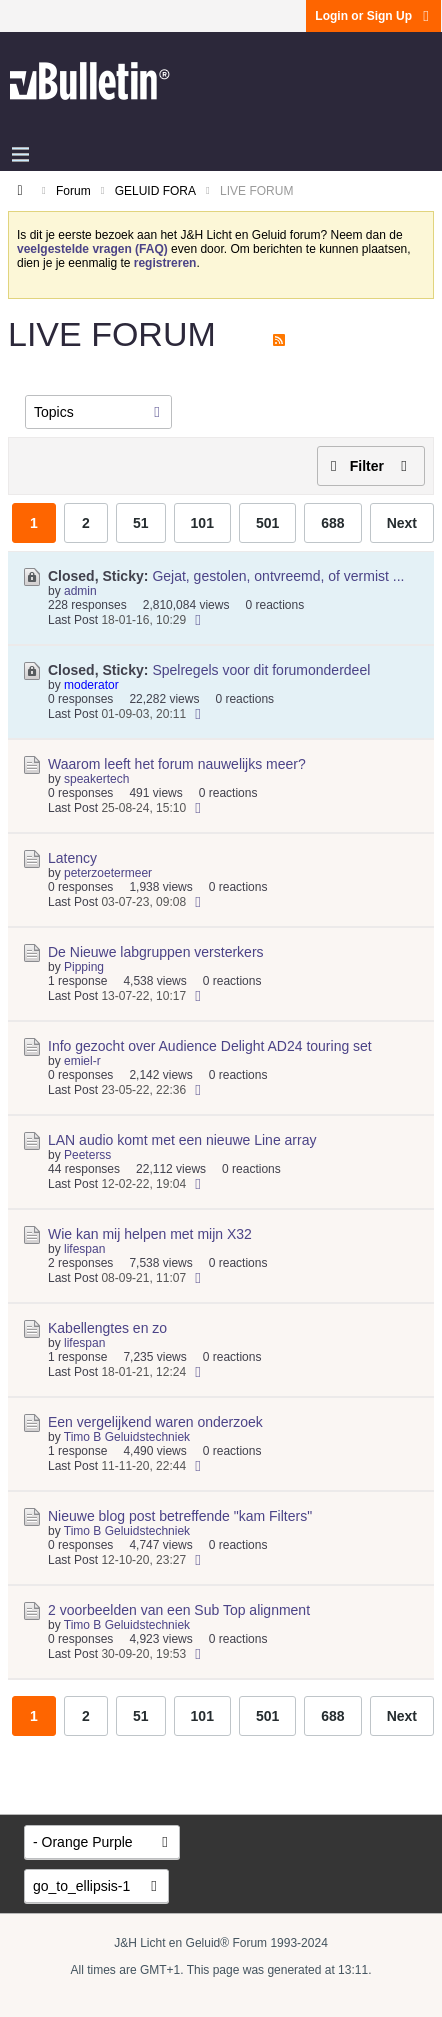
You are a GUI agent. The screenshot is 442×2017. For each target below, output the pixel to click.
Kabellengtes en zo (107, 1328)
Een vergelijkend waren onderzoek (155, 1422)
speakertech (96, 779)
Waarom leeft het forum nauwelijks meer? (177, 764)
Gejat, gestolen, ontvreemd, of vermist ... (278, 576)
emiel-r (82, 1061)
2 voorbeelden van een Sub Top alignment (179, 1610)
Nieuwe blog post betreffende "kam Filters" (180, 1516)
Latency (72, 858)
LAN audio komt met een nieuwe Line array (182, 1140)
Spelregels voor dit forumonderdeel (261, 670)
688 (332, 523)
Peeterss (87, 1155)
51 (141, 523)
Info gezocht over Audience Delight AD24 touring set (210, 1046)
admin (80, 591)
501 (267, 523)
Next (402, 523)
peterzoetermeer (108, 873)
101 (202, 523)
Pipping (84, 967)
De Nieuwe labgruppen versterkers (156, 952)
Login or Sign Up (373, 16)
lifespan (84, 1249)
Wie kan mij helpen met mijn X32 (150, 1234)
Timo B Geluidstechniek (127, 1437)
